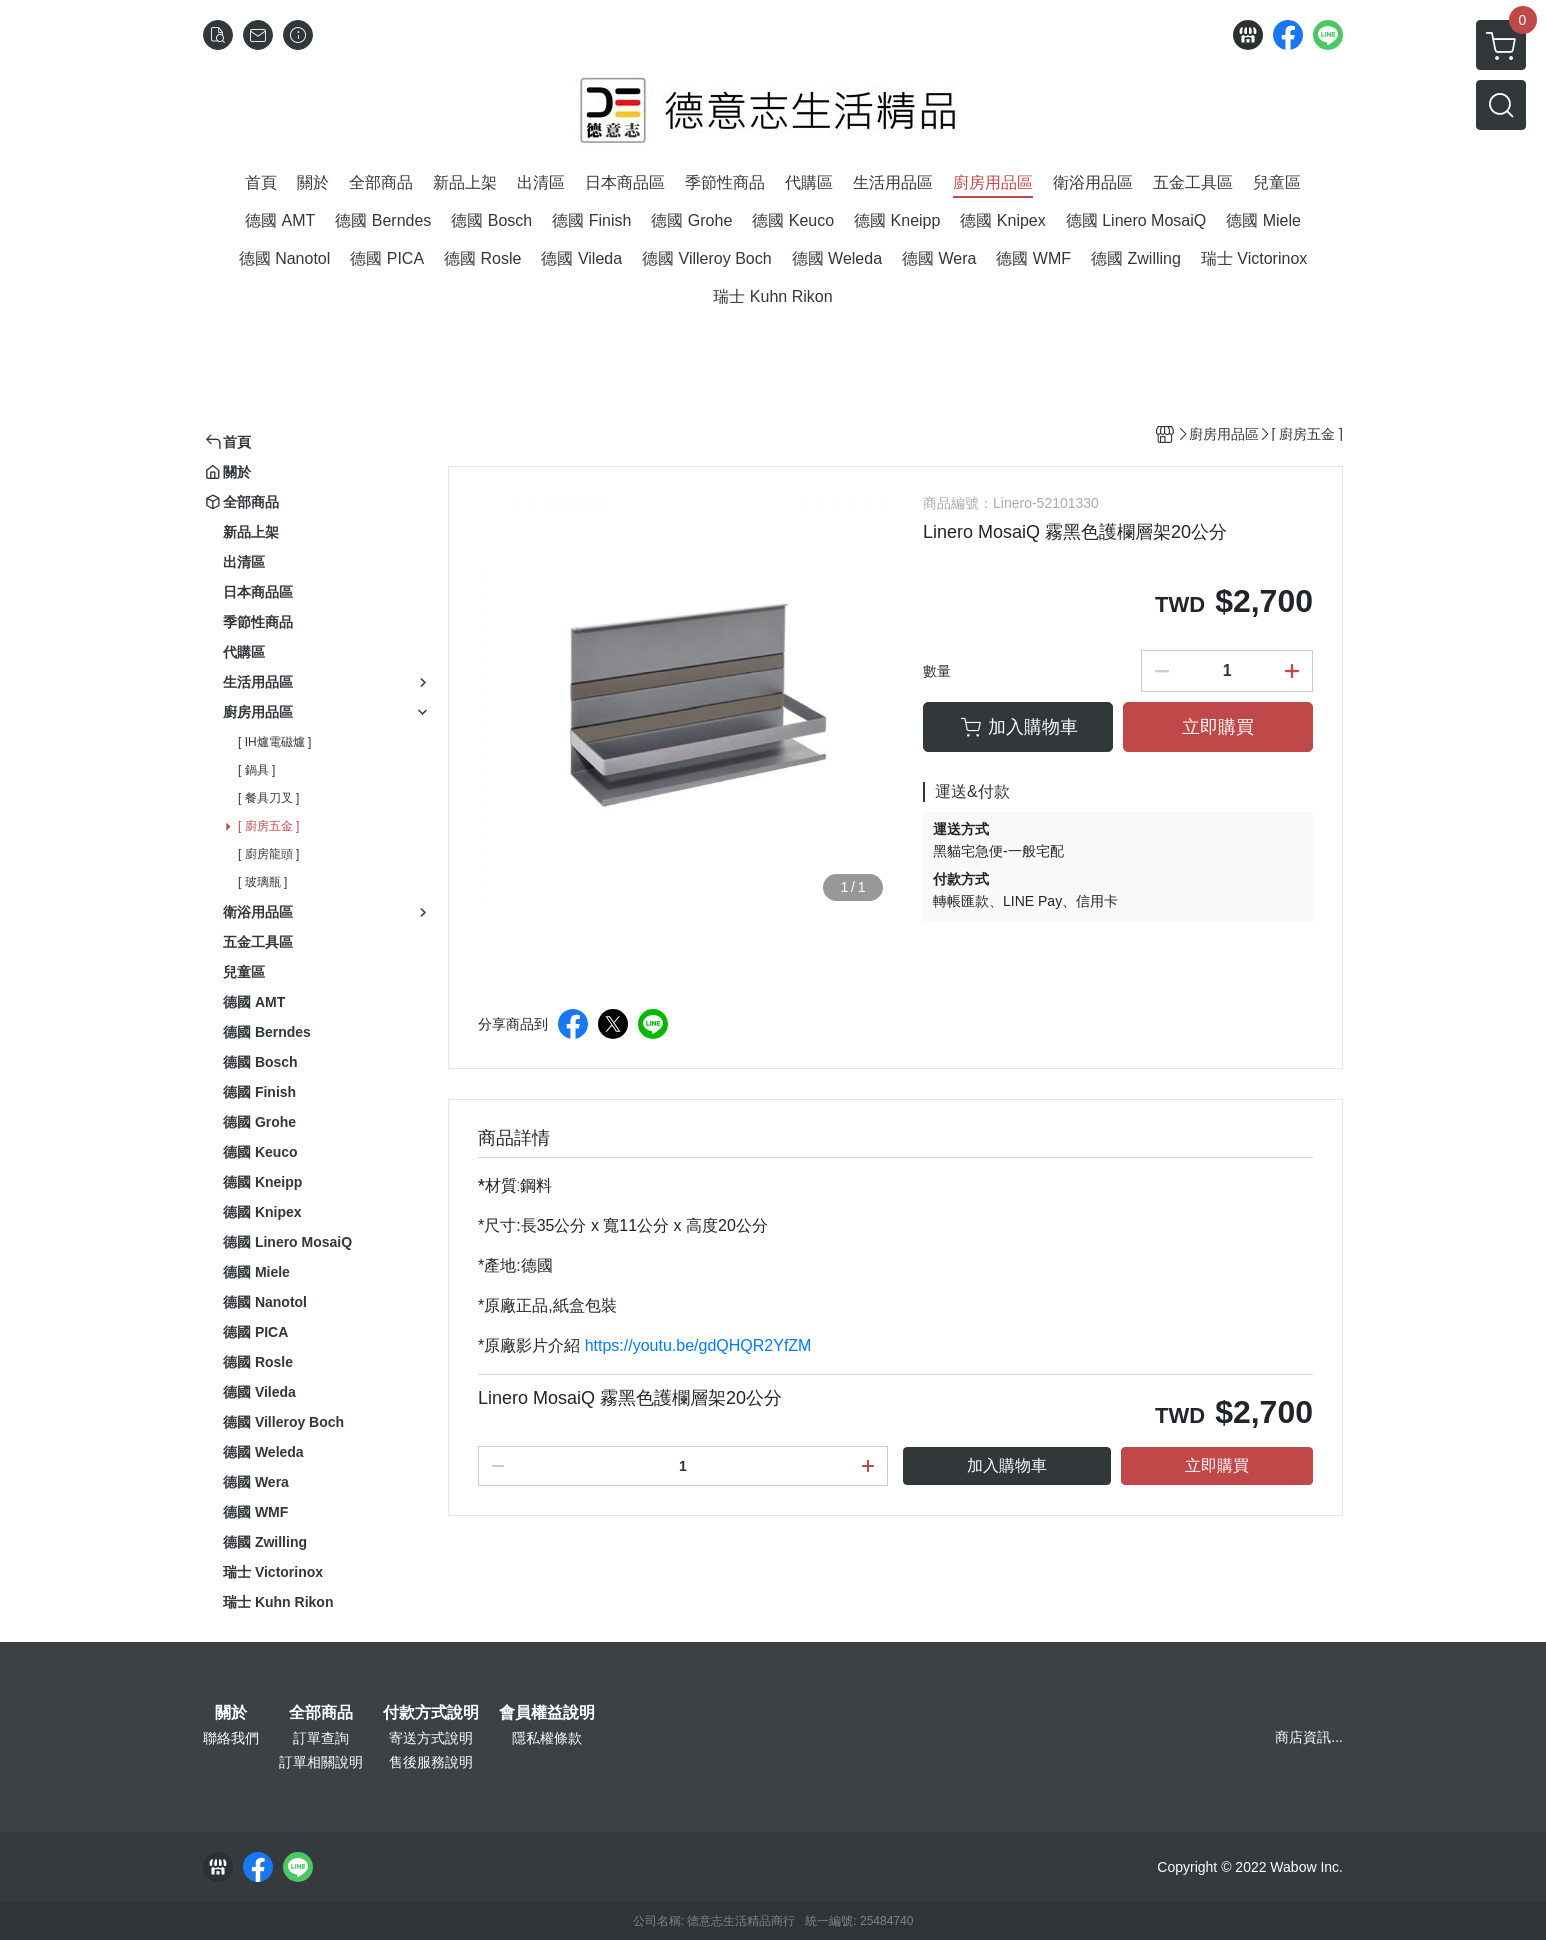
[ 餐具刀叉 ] (268, 798)
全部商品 (321, 1713)
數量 (937, 671)
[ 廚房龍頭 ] (268, 854)
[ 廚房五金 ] (268, 826)
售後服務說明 (431, 1762)
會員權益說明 (547, 1713)
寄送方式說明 (431, 1738)
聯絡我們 (231, 1738)
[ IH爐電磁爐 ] (274, 742)
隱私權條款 (547, 1738)
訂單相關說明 (321, 1762)
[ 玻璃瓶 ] (262, 882)
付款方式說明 (431, 1713)
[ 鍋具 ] (256, 770)
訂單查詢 (321, 1738)
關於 (231, 1713)
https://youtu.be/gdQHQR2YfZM (698, 1345)
